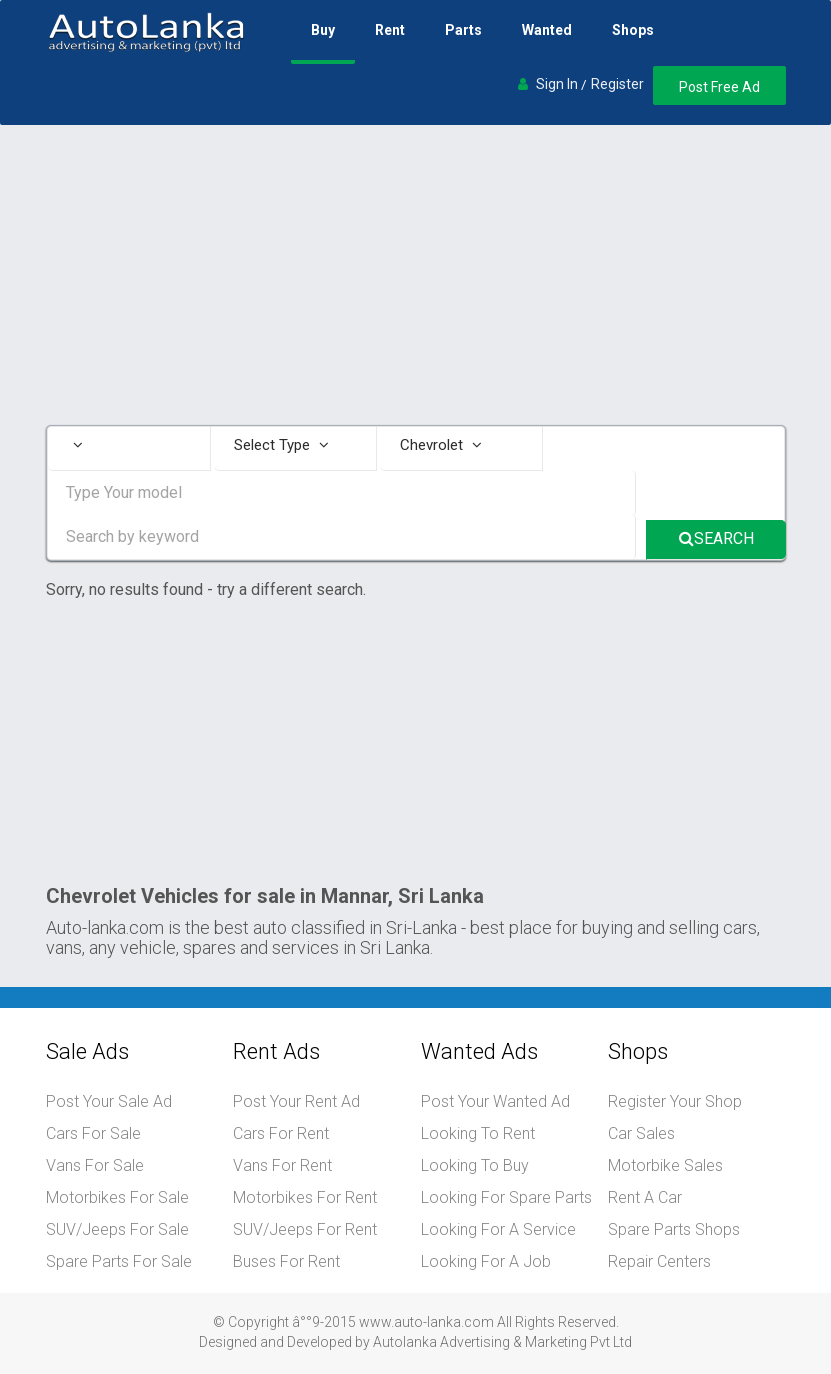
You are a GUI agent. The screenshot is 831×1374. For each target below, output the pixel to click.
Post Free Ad (719, 87)
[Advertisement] (416, 275)
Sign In (557, 84)
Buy (323, 30)
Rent (390, 30)
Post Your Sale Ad (109, 1101)
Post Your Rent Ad (296, 1101)
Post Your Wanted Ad (495, 1101)
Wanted (547, 30)
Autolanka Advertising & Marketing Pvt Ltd (502, 1342)
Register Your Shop (675, 1101)
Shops (633, 30)
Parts (463, 30)
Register (617, 84)
